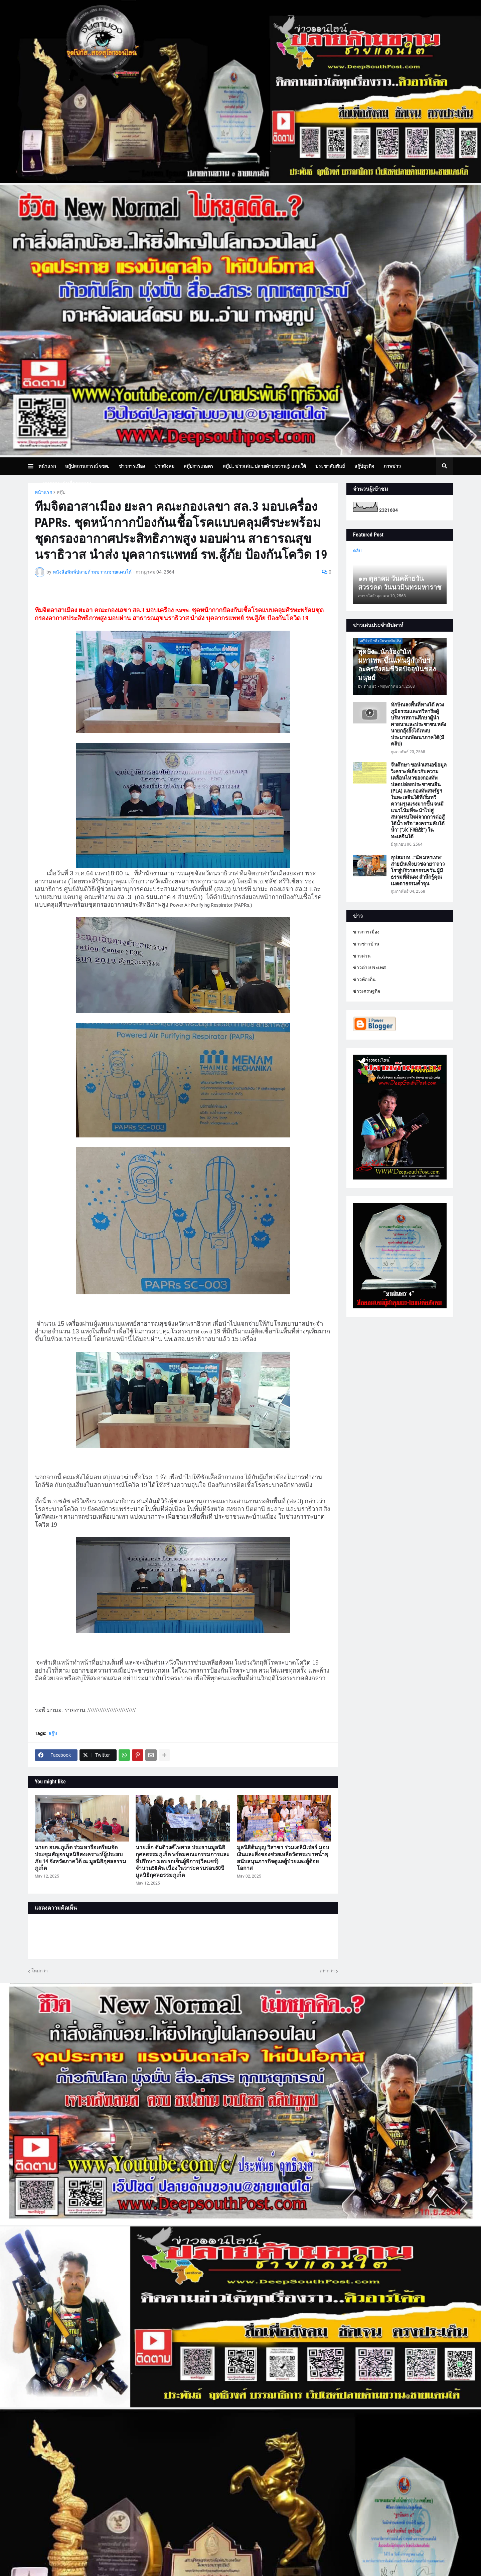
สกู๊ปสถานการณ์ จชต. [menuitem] (87, 466)
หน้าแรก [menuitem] (47, 466)
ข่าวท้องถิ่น (364, 979)
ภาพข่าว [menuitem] (392, 466)
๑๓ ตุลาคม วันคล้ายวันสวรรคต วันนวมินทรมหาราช (400, 583)
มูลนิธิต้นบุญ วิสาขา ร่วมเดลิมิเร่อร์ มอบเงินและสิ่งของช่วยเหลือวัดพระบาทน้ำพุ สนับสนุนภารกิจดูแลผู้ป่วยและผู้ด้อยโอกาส (283, 1857)
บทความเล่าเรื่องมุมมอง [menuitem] (67, 483)
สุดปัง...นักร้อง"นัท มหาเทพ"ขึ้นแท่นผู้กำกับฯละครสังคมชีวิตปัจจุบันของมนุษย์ (397, 665)
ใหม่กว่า (39, 1970)
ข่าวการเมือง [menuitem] (132, 466)
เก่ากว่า (327, 1970)
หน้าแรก (43, 492)
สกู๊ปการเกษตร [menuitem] (198, 466)
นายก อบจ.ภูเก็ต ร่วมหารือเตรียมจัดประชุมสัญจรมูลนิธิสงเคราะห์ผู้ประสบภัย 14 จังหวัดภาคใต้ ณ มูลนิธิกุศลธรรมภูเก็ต (80, 1857)
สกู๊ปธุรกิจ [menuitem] (364, 466)
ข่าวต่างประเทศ (369, 967)
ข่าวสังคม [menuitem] (164, 466)
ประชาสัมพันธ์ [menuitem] (330, 466)
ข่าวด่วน (362, 955)
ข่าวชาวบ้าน (366, 943)
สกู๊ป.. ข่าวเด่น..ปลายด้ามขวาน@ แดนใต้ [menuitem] (264, 466)
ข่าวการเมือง (366, 931)
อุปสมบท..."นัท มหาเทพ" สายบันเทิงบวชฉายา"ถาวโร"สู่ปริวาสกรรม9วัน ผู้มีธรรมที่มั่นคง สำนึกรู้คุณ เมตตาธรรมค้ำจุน (418, 871)
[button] (33, 466)
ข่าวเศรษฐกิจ (366, 991)
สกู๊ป (61, 492)
